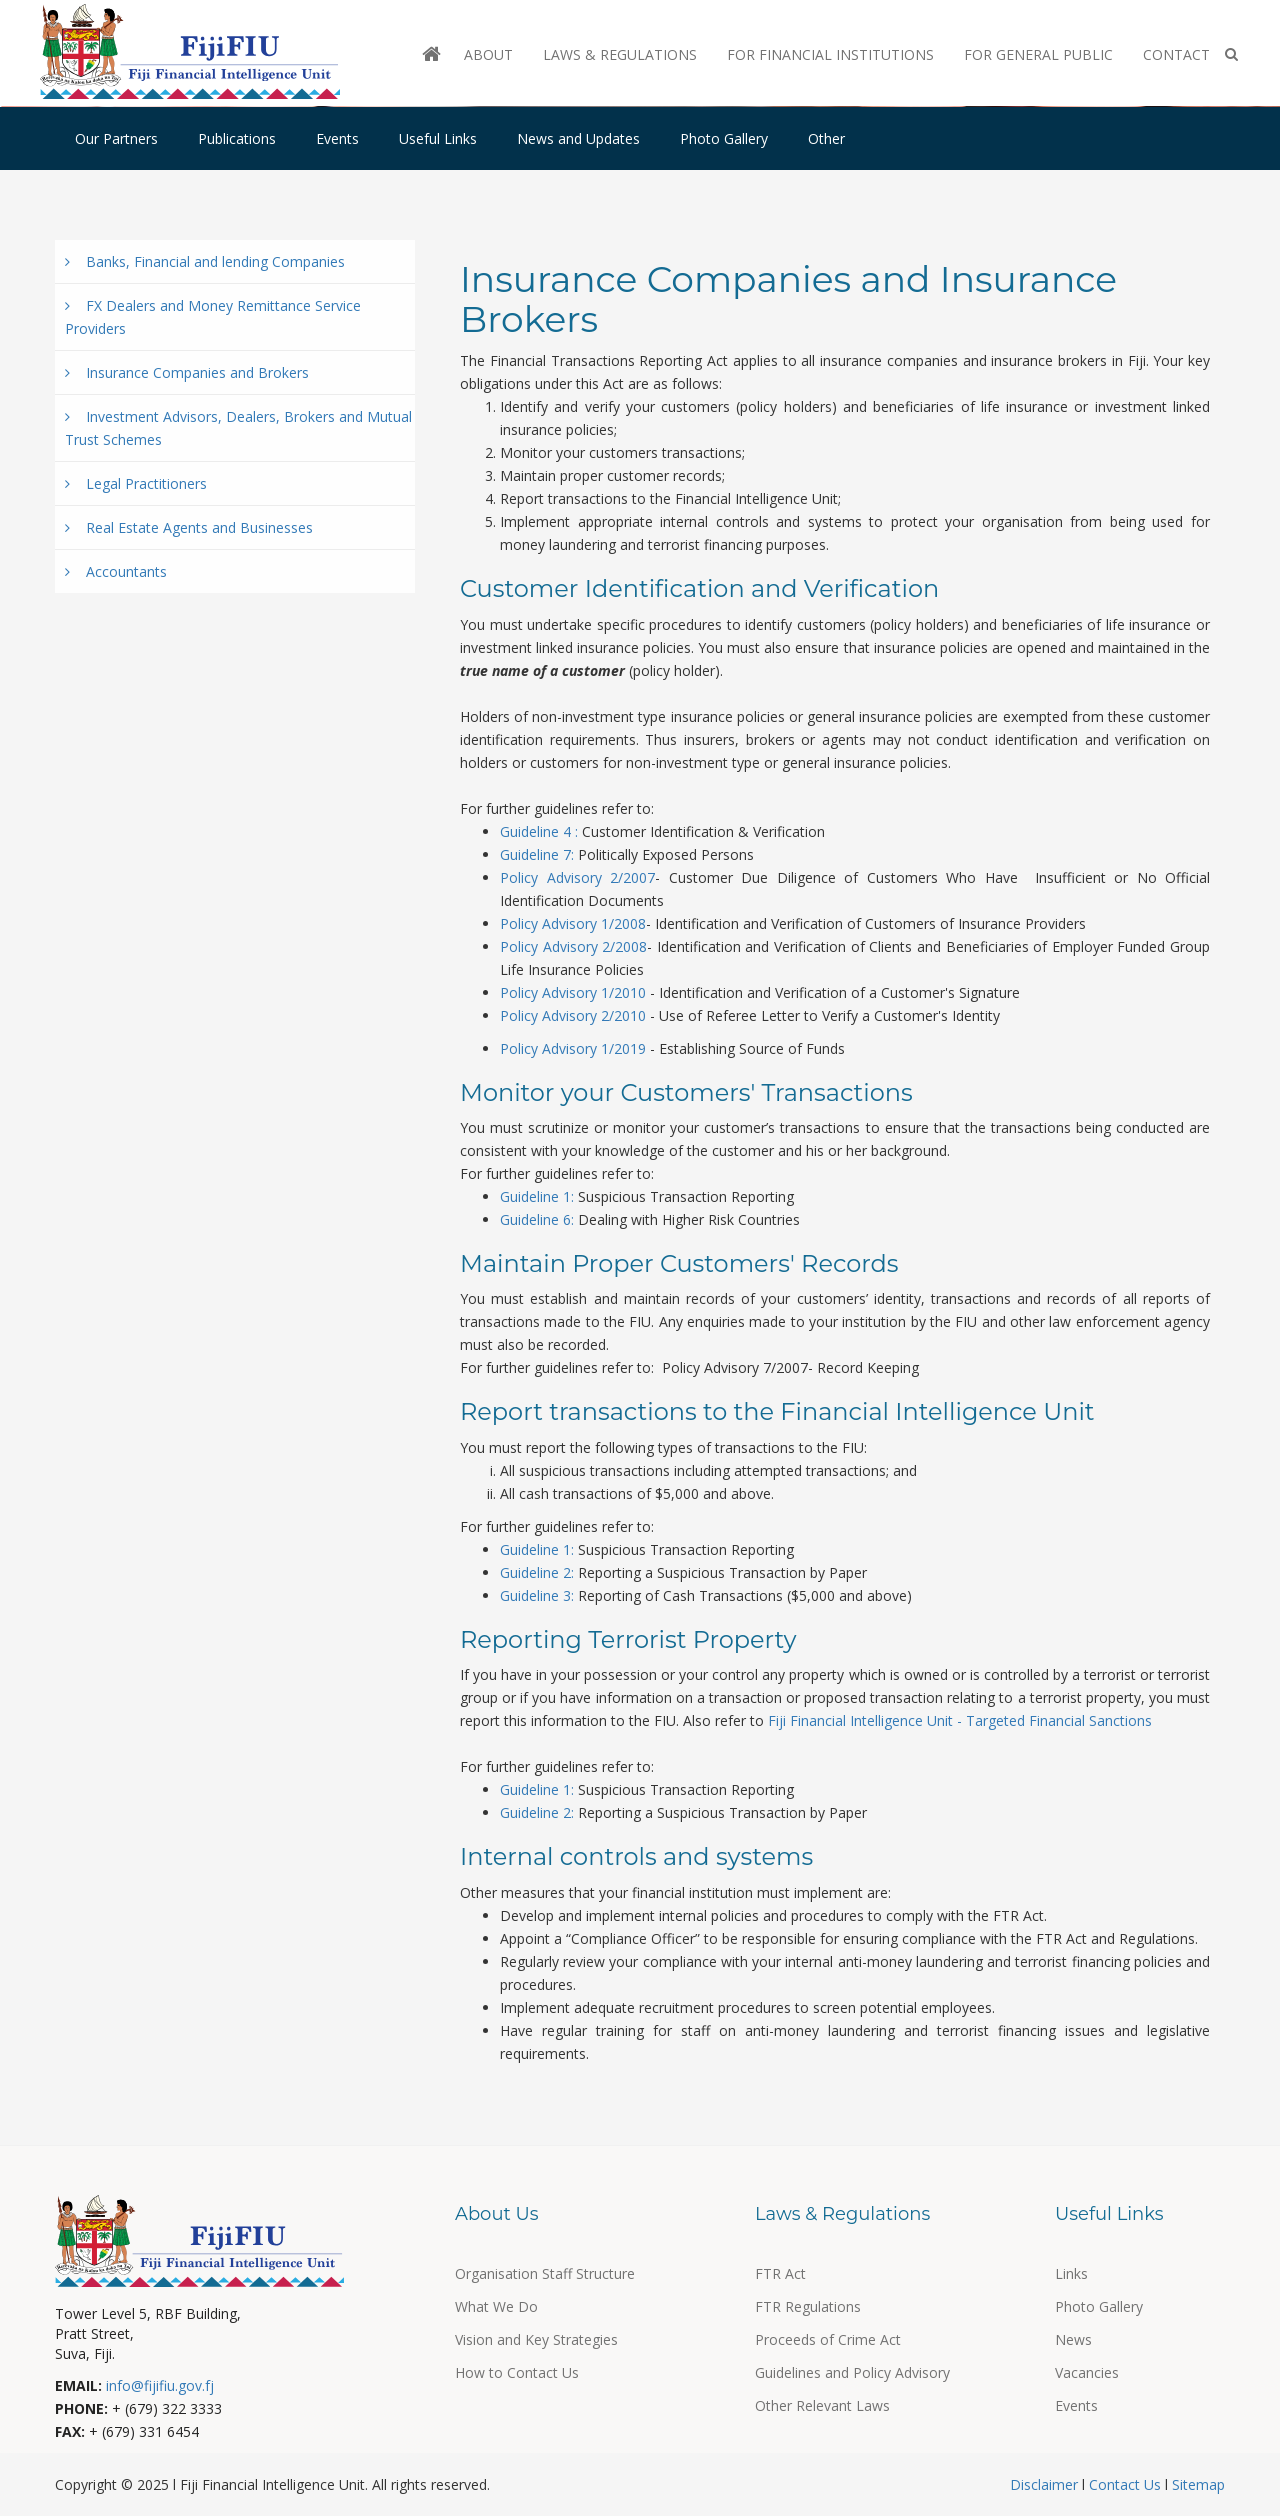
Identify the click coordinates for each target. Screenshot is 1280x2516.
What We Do (496, 2306)
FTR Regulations (808, 2306)
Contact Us (1125, 2484)
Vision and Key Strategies (536, 2339)
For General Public (1038, 54)
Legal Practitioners (136, 483)
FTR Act (780, 2273)
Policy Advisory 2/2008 (573, 946)
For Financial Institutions (830, 54)
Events (337, 138)
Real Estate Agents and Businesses (189, 527)
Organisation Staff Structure (545, 2273)
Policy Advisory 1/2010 (573, 992)
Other (826, 138)
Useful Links (438, 138)
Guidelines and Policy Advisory (852, 2372)
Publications (237, 138)
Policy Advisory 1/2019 (573, 1048)
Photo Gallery (724, 138)
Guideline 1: (539, 1196)
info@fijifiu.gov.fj (160, 2385)
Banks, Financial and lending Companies (205, 261)
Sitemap (1196, 2484)
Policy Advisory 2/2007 (577, 877)
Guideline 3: (537, 1595)
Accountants (116, 571)
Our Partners (116, 138)
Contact (1176, 54)
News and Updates (578, 138)
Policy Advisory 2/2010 (573, 1015)
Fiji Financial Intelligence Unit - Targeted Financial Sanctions (960, 1720)
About (488, 54)
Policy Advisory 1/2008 (573, 923)
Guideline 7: (537, 854)
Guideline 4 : (539, 831)
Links (1071, 2273)
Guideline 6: (537, 1219)
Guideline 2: (539, 1572)
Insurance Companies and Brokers (187, 372)
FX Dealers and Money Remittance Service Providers (213, 317)
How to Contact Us (517, 2372)
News (1073, 2339)
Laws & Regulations (620, 54)
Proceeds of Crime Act (828, 2339)
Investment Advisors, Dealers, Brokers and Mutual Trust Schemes (238, 428)
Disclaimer (1046, 2484)
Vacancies (1087, 2372)
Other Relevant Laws (822, 2405)
